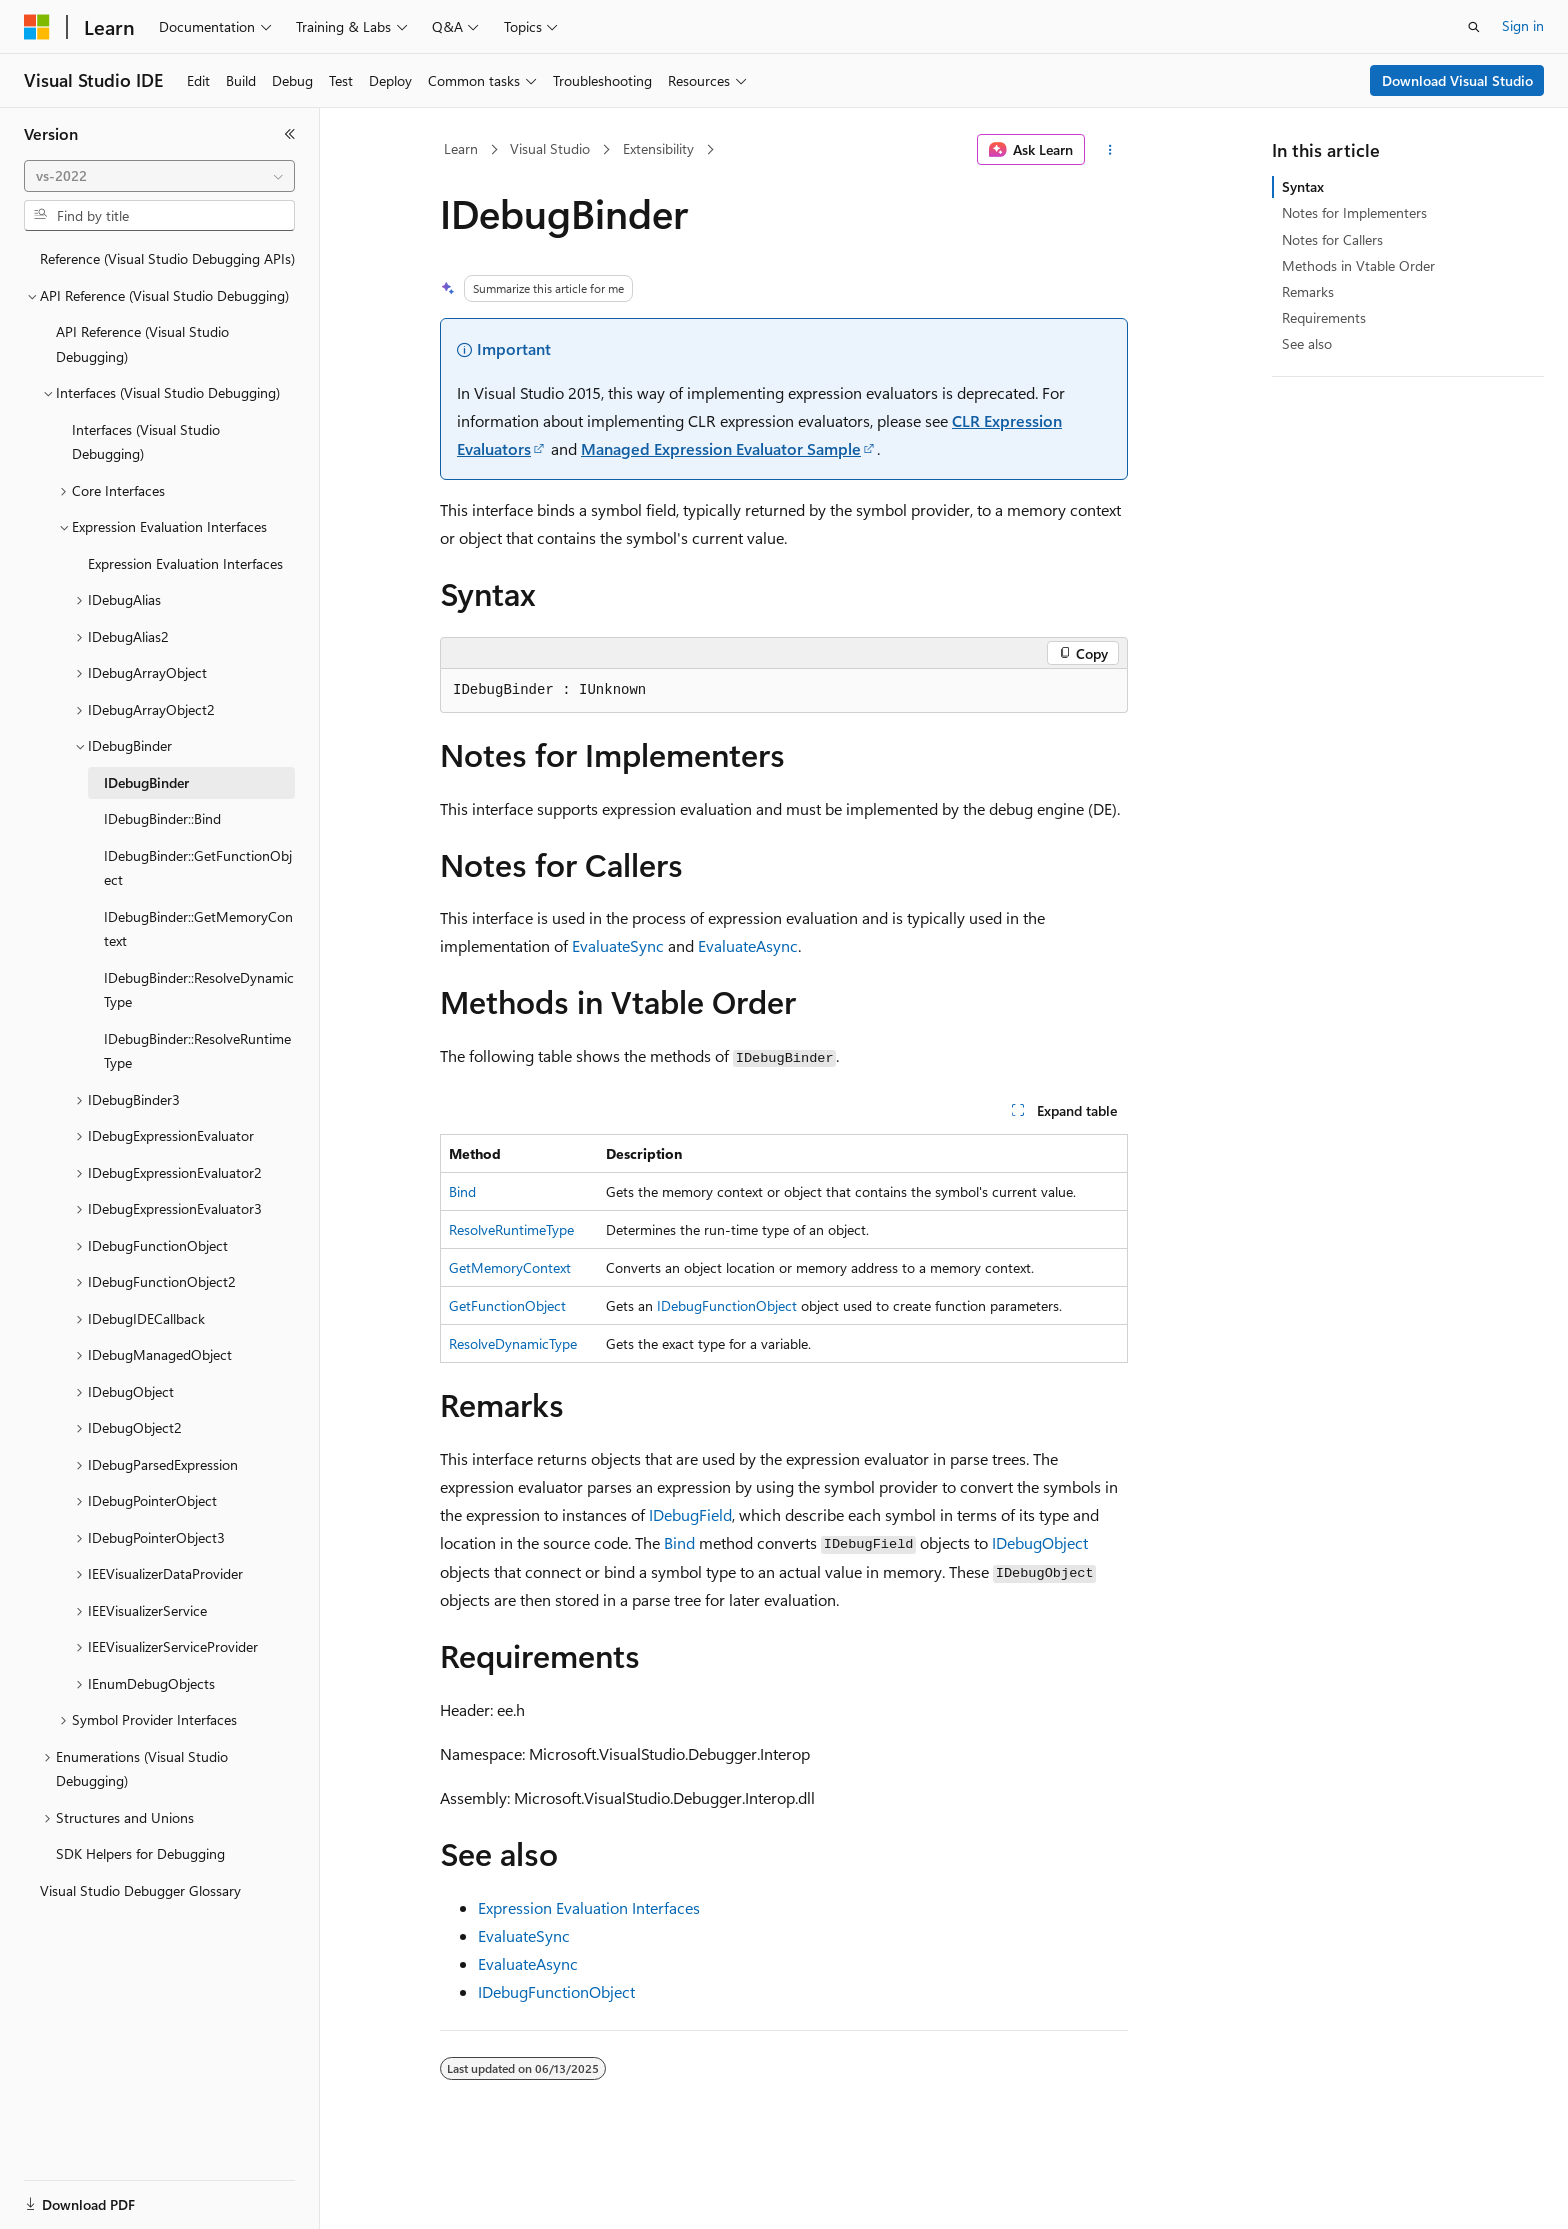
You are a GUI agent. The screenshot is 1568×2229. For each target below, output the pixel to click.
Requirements (1324, 317)
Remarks (1308, 291)
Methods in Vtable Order (1358, 265)
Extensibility (658, 148)
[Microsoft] (37, 27)
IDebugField (690, 1514)
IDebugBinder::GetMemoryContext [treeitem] (198, 929)
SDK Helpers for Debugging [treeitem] (140, 1853)
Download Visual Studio (1457, 80)
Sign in (1523, 25)
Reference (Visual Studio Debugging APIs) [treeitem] (167, 258)
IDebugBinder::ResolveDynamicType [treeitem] (199, 990)
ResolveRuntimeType (511, 1229)
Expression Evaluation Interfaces (589, 1907)
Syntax (1303, 186)
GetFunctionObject (507, 1305)
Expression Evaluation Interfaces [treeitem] (185, 563)
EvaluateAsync (748, 945)
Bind (462, 1191)
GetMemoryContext (510, 1267)
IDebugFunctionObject (727, 1305)
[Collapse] (290, 134)
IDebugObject (1040, 1542)
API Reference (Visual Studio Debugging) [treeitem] (142, 344)
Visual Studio (550, 148)
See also (1307, 343)
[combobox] (159, 176)
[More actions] (1110, 150)
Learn (461, 148)
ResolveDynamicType (513, 1343)
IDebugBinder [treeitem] (146, 782)
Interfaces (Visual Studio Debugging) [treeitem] (146, 442)
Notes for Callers (1332, 239)
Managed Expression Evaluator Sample (721, 448)
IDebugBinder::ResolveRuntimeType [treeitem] (197, 1051)
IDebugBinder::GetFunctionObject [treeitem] (198, 868)
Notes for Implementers (1354, 212)
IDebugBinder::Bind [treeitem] (162, 818)
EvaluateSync (618, 945)
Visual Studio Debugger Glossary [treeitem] (140, 1890)
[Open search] (1474, 27)
